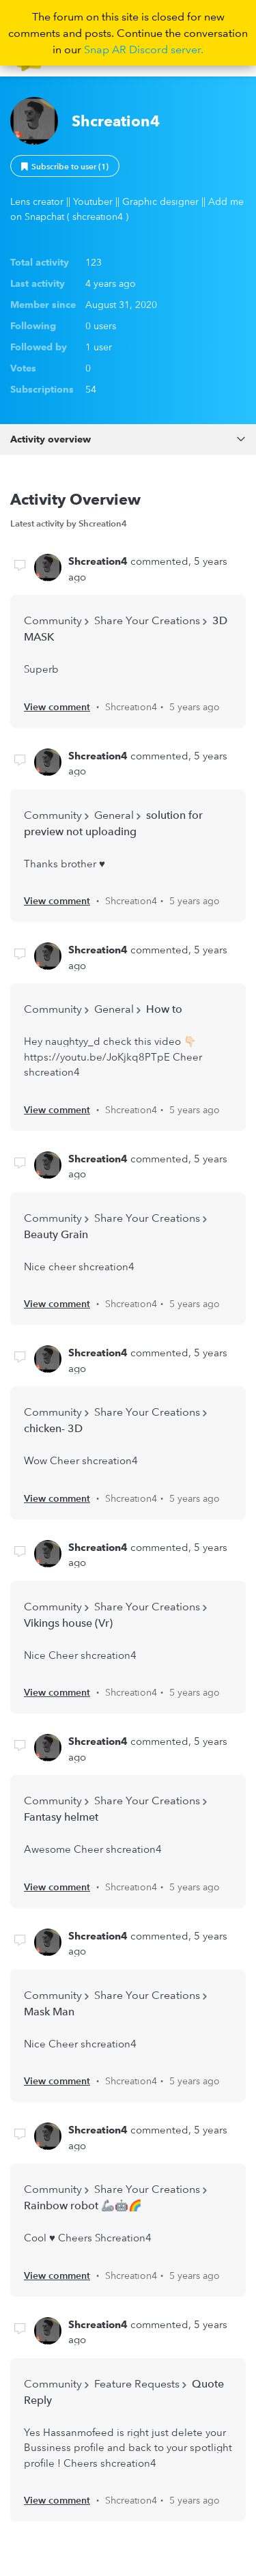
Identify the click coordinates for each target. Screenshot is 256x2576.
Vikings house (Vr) (68, 1622)
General (114, 815)
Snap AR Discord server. (143, 49)
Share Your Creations (147, 620)
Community (53, 620)
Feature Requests (137, 2383)
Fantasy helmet (61, 1816)
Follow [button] (64, 166)
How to (164, 1009)
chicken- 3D (53, 1428)
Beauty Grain (56, 1234)
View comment (57, 707)
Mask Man (49, 2011)
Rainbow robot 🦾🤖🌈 (83, 2205)
